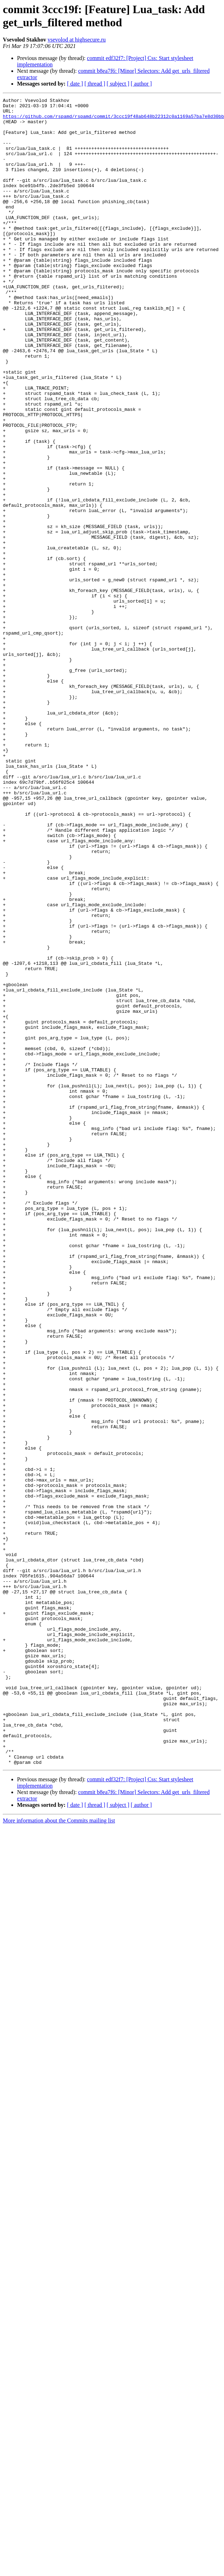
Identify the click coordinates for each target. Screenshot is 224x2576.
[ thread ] (94, 84)
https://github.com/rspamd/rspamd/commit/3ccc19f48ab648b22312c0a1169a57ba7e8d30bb (113, 120)
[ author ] (141, 84)
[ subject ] (118, 84)
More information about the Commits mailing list (59, 2154)
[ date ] (75, 84)
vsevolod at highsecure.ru (76, 40)
